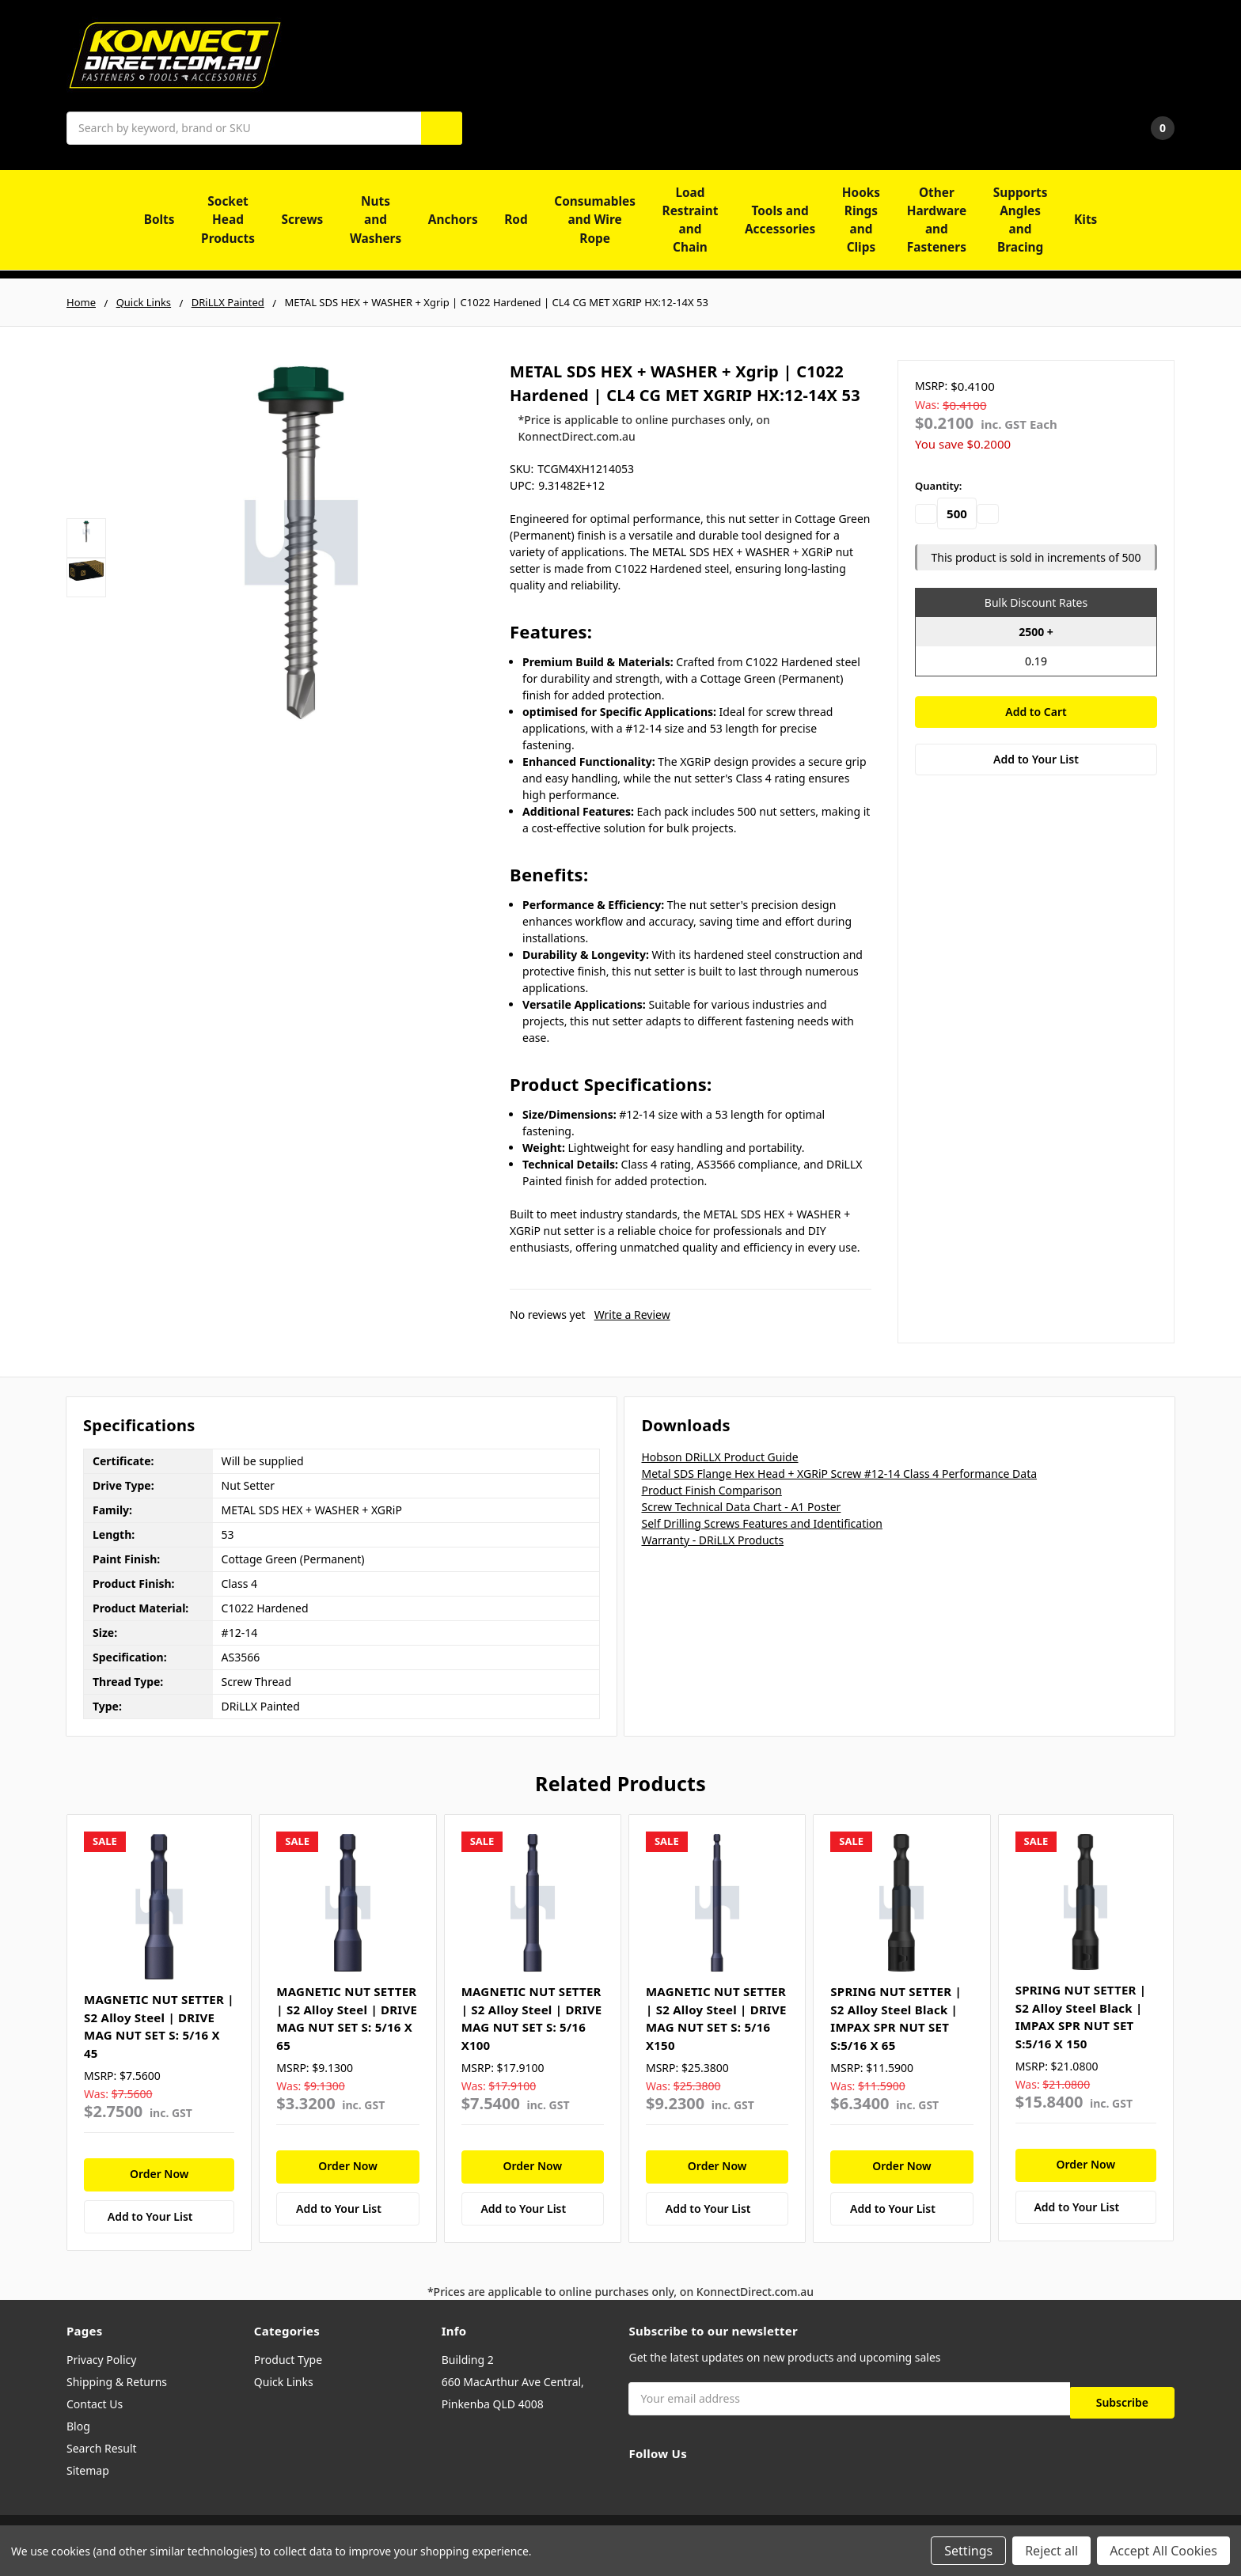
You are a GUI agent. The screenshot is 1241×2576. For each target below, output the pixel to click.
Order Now (159, 2173)
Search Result (101, 2448)
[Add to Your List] (159, 2216)
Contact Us (94, 2403)
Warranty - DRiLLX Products (712, 1539)
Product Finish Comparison (711, 1490)
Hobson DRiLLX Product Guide (719, 1456)
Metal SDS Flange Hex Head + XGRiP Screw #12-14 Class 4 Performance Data (839, 1473)
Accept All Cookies (1163, 2550)
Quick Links (283, 2381)
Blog (78, 2426)
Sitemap (87, 2470)
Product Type (288, 2359)
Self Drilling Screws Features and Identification (761, 1523)
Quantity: (938, 486)
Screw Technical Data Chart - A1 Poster (741, 1506)
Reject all (1051, 2550)
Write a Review (632, 1314)
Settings (968, 2550)
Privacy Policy (101, 2359)
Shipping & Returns (116, 2381)
